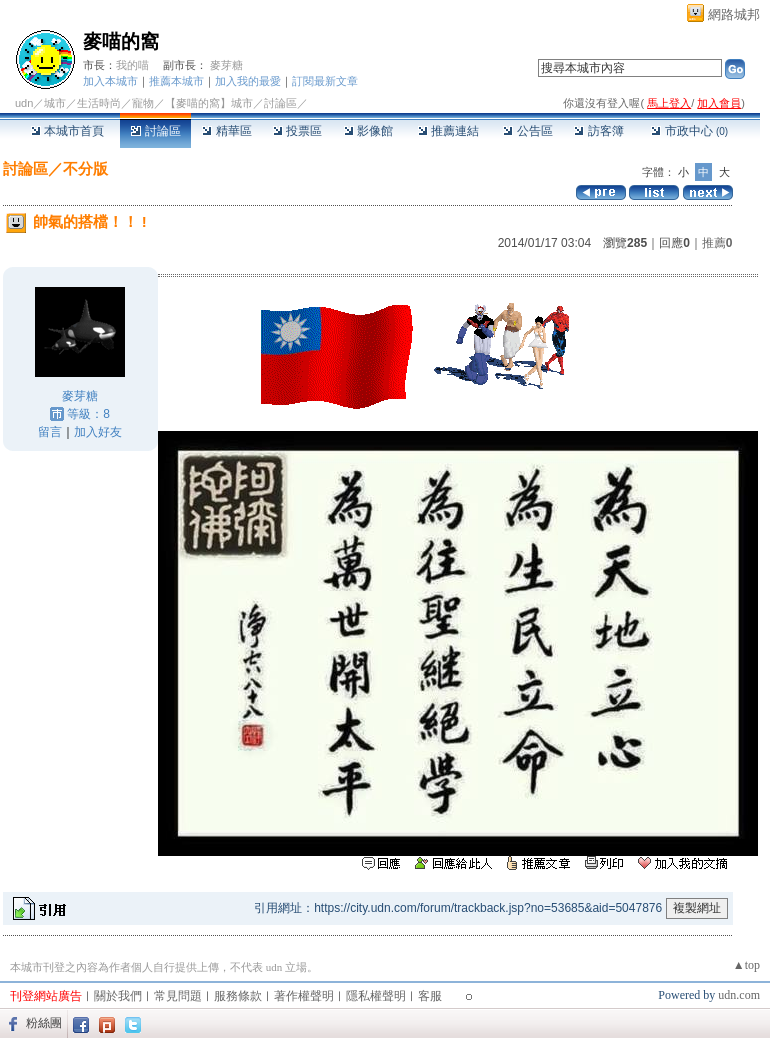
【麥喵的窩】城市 (209, 103)
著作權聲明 (304, 996)
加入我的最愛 (248, 81)
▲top (746, 965)
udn (24, 103)
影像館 (368, 131)
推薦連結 (448, 131)
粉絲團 (44, 1023)
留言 (50, 432)
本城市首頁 (67, 131)
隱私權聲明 (376, 996)
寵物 (143, 103)
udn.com (739, 995)
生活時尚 (99, 103)
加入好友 (98, 432)
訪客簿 (598, 131)
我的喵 (132, 65)
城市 (55, 103)
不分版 (85, 168)
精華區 (226, 131)
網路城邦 (734, 14)
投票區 (297, 131)
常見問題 (178, 996)
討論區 (155, 131)
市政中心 (689, 131)
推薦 (717, 243)
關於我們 (118, 996)
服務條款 (238, 996)
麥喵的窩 (121, 41)
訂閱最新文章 (325, 81)
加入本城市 (110, 81)
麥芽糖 (226, 65)
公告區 (527, 131)
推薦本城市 (176, 81)
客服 (430, 996)
